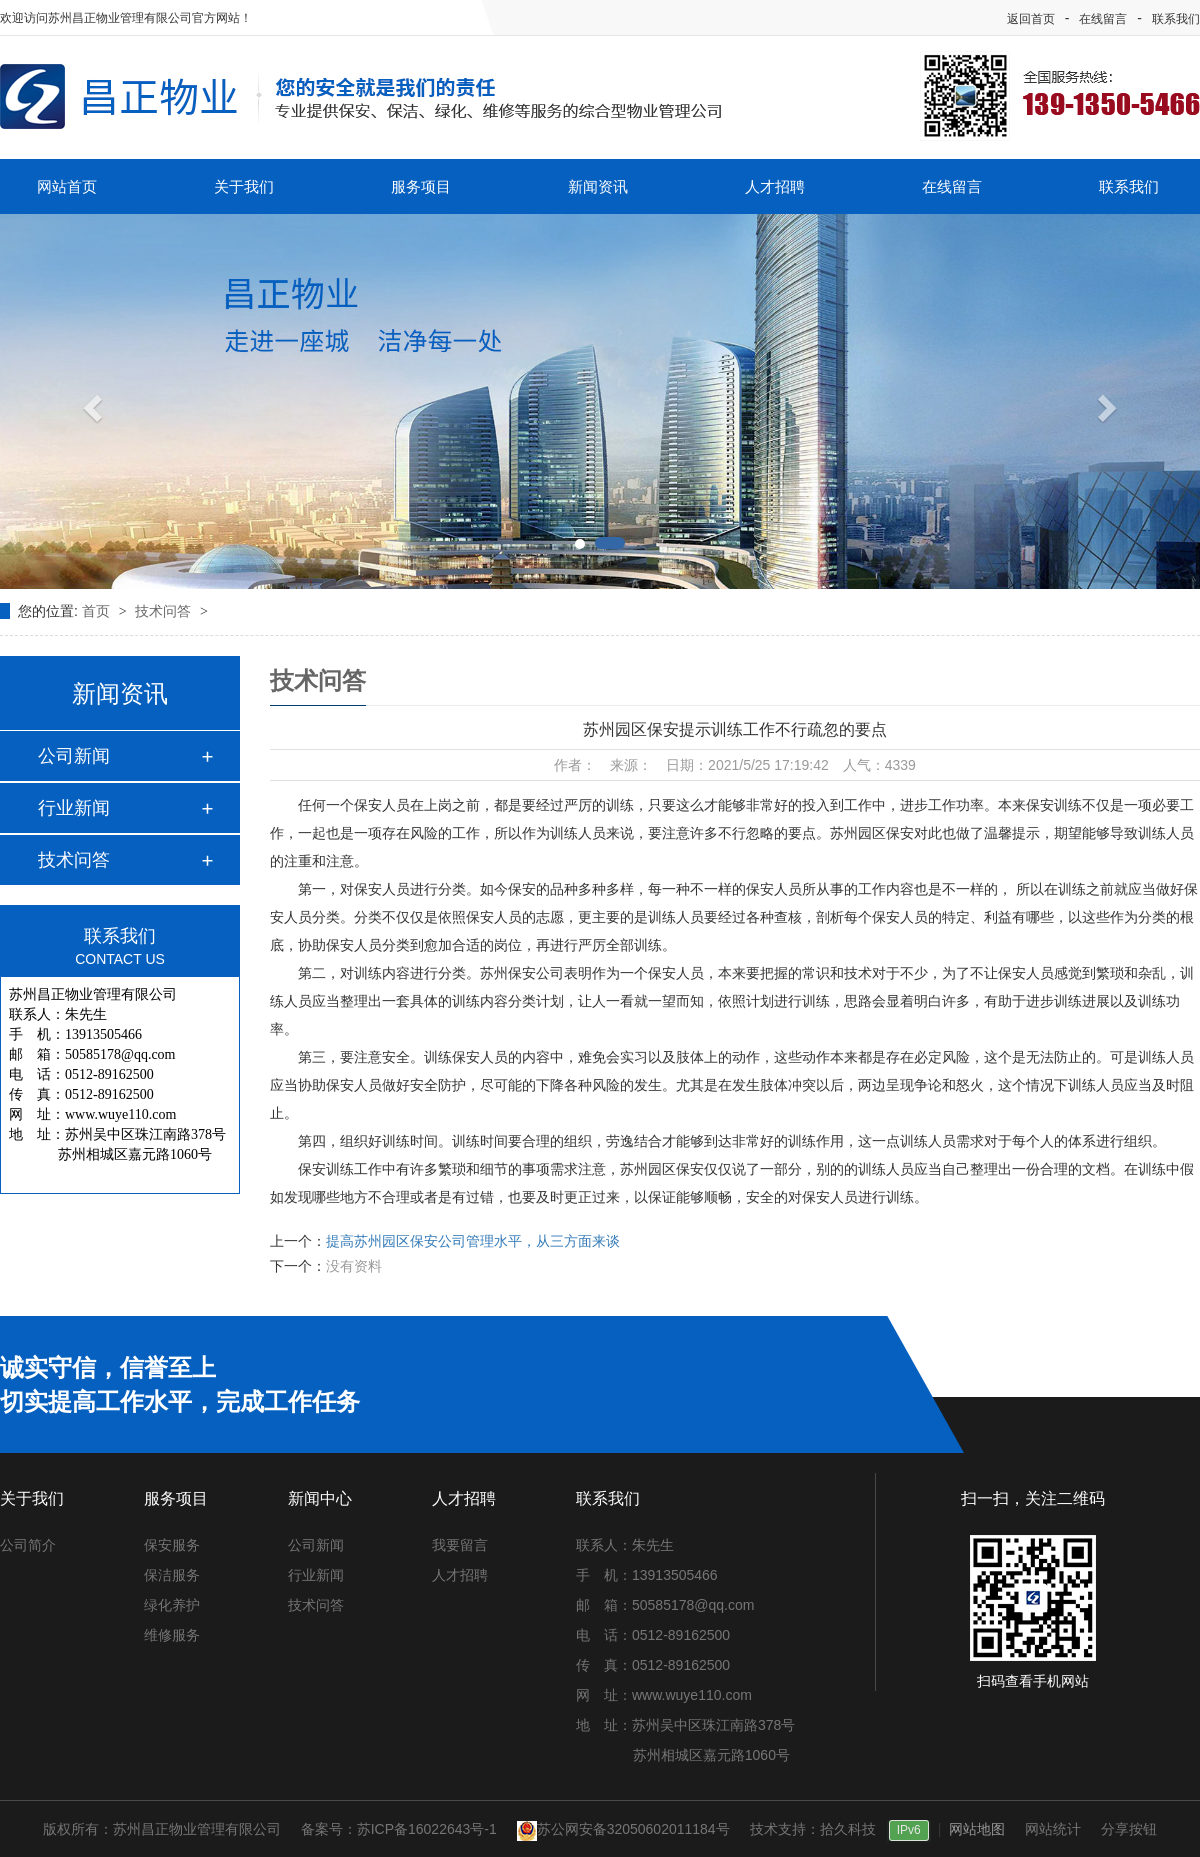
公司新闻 (74, 756)
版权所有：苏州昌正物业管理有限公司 (162, 1829)
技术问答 (165, 611)
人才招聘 (775, 186)
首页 (98, 611)
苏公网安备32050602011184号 (623, 1829)
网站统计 (1053, 1829)
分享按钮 (1129, 1829)
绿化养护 (172, 1605)
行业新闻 (74, 808)
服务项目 (421, 186)
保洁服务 (172, 1575)
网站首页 (67, 186)
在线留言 (1103, 19)
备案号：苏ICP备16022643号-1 (399, 1829)
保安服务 (172, 1545)
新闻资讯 (598, 186)
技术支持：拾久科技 (813, 1829)
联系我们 (1176, 19)
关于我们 (244, 186)
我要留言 (460, 1545)
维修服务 (172, 1635)
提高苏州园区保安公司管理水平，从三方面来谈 (473, 1241)
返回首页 (1031, 19)
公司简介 (28, 1545)
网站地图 (977, 1829)
